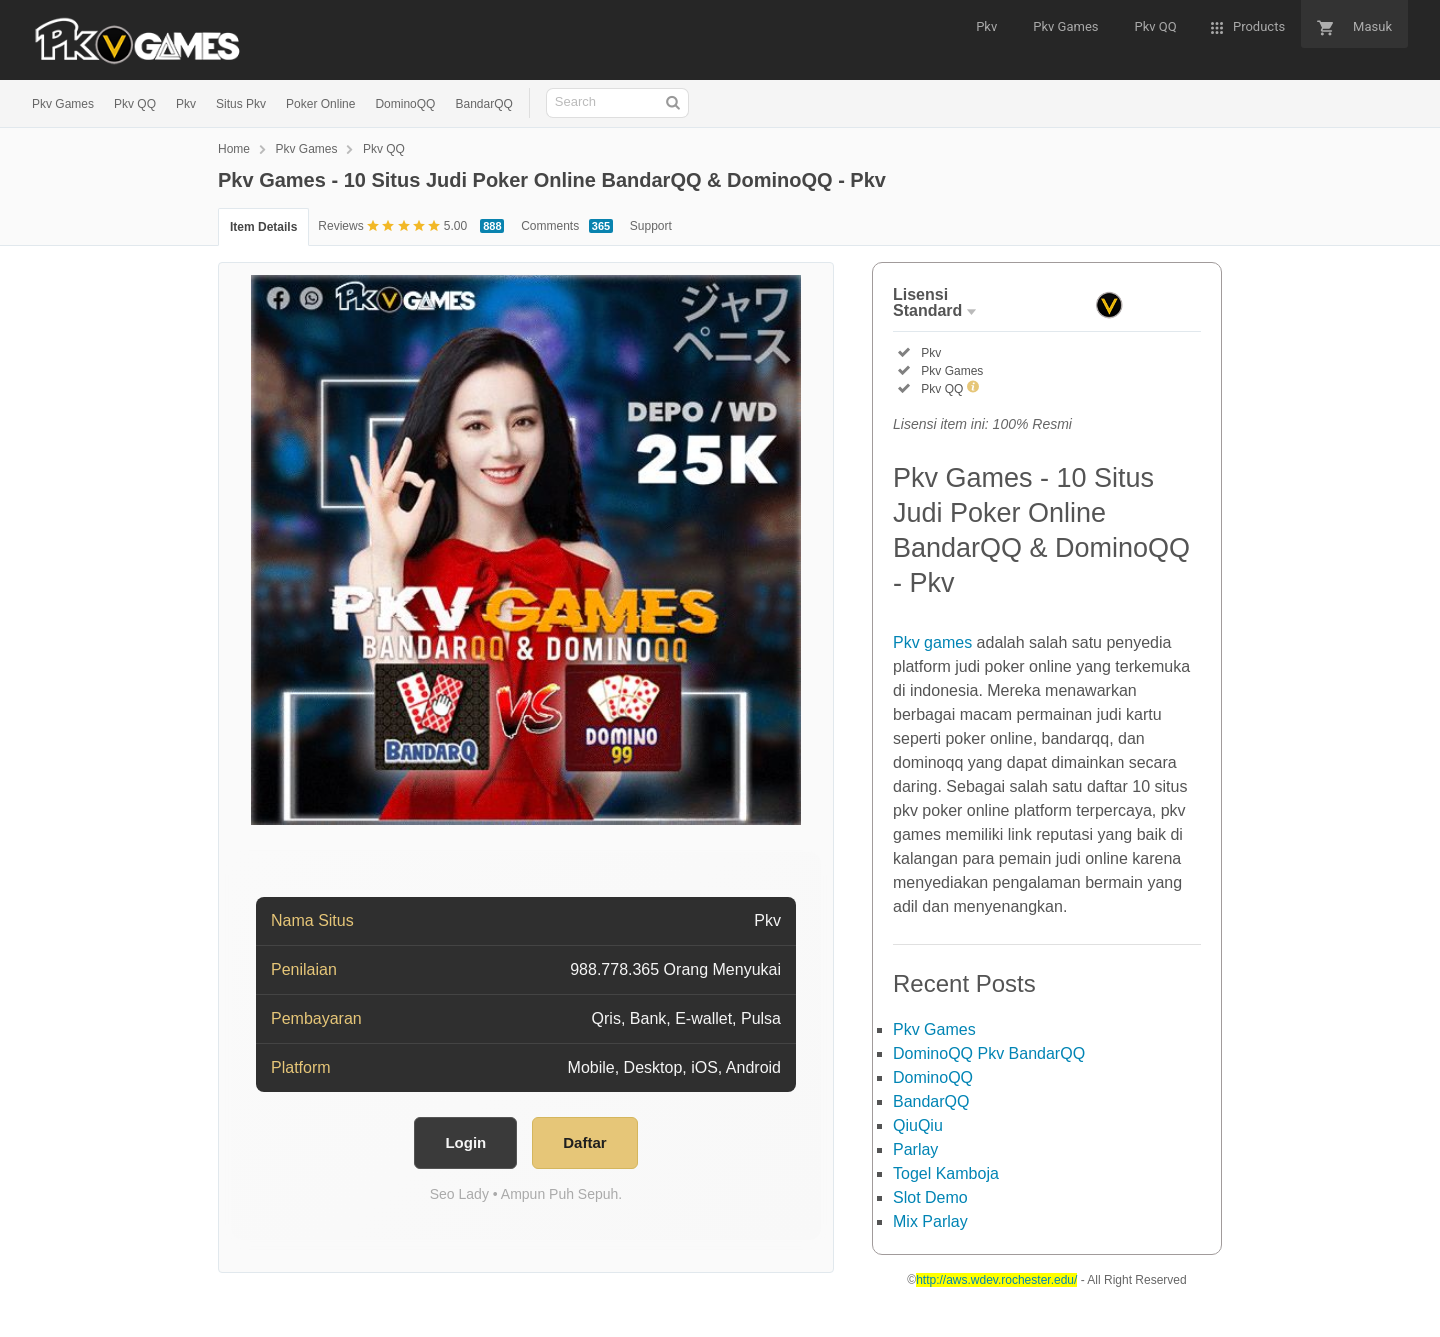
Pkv (186, 104)
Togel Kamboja (946, 1173)
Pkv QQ (135, 104)
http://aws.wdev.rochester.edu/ (996, 1280)
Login (465, 1142)
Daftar (584, 1142)
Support (651, 226)
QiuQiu (918, 1125)
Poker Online (320, 104)
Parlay (915, 1149)
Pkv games (932, 642)
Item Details (263, 227)
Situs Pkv (241, 104)
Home (234, 149)
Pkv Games (63, 104)
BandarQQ (483, 104)
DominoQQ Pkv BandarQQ (989, 1053)
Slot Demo (930, 1197)
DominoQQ (405, 104)
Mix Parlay (930, 1221)
